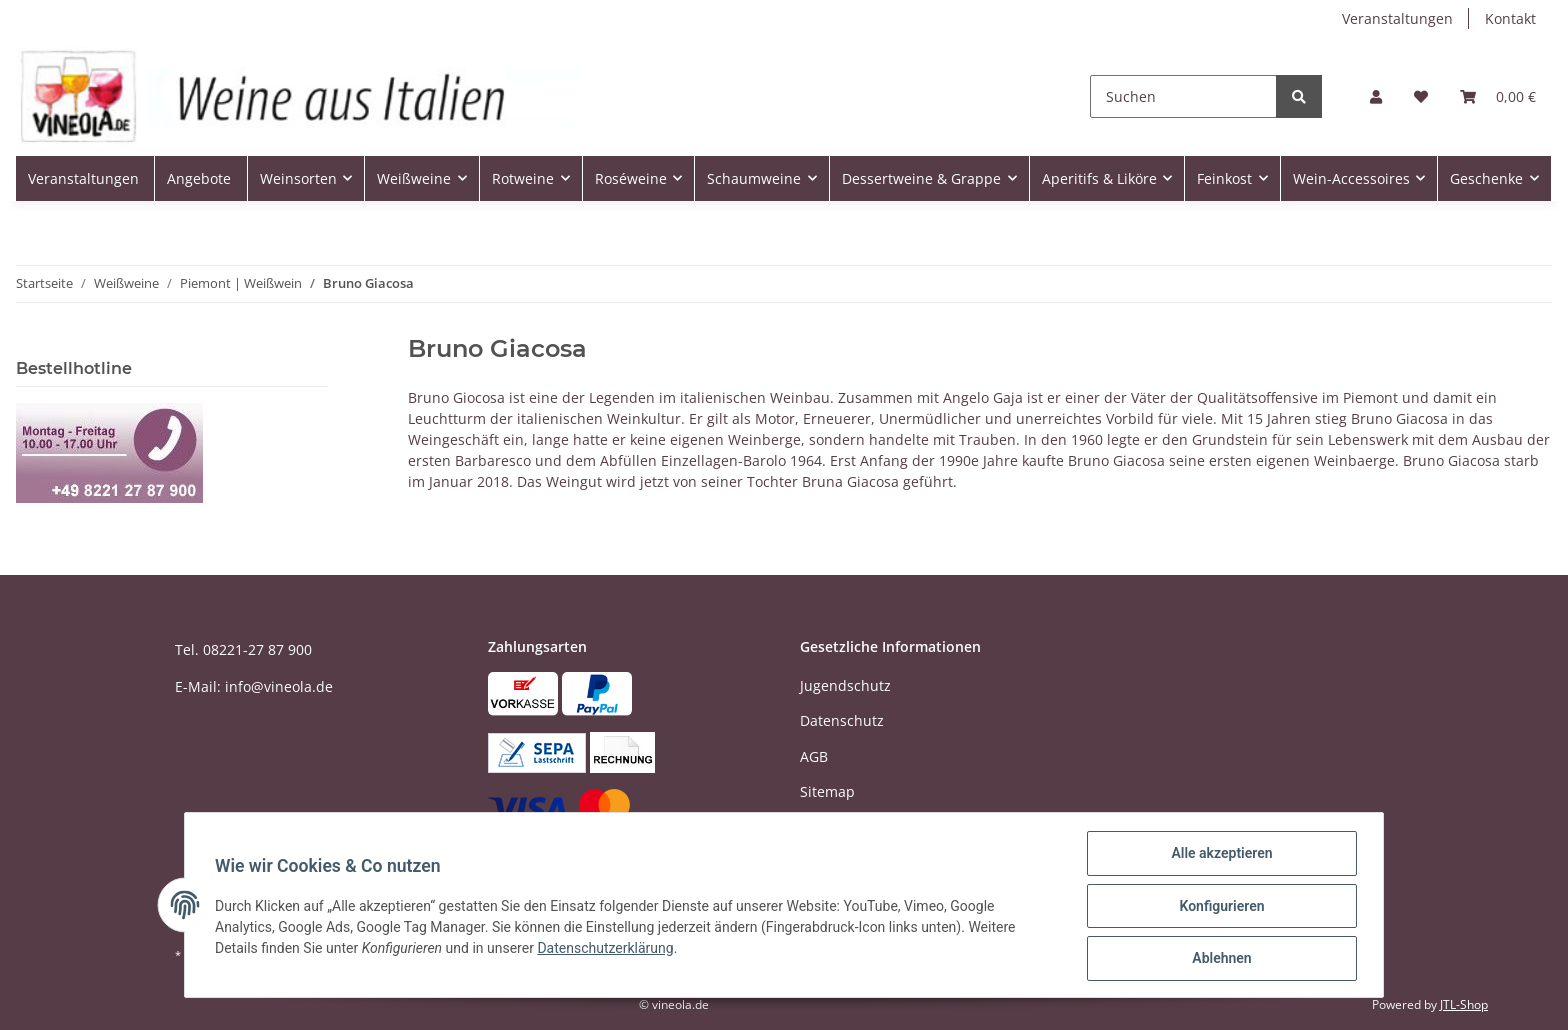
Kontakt (1510, 18)
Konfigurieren (1219, 907)
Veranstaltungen (1397, 18)
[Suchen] (1183, 96)
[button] (1376, 96)
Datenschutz (842, 720)
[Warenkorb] (1498, 96)
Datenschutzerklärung (607, 949)
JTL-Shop (1464, 1004)
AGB (814, 756)
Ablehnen (1219, 959)
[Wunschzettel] (1421, 96)
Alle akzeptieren (1219, 855)
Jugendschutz (845, 685)
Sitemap (827, 791)
